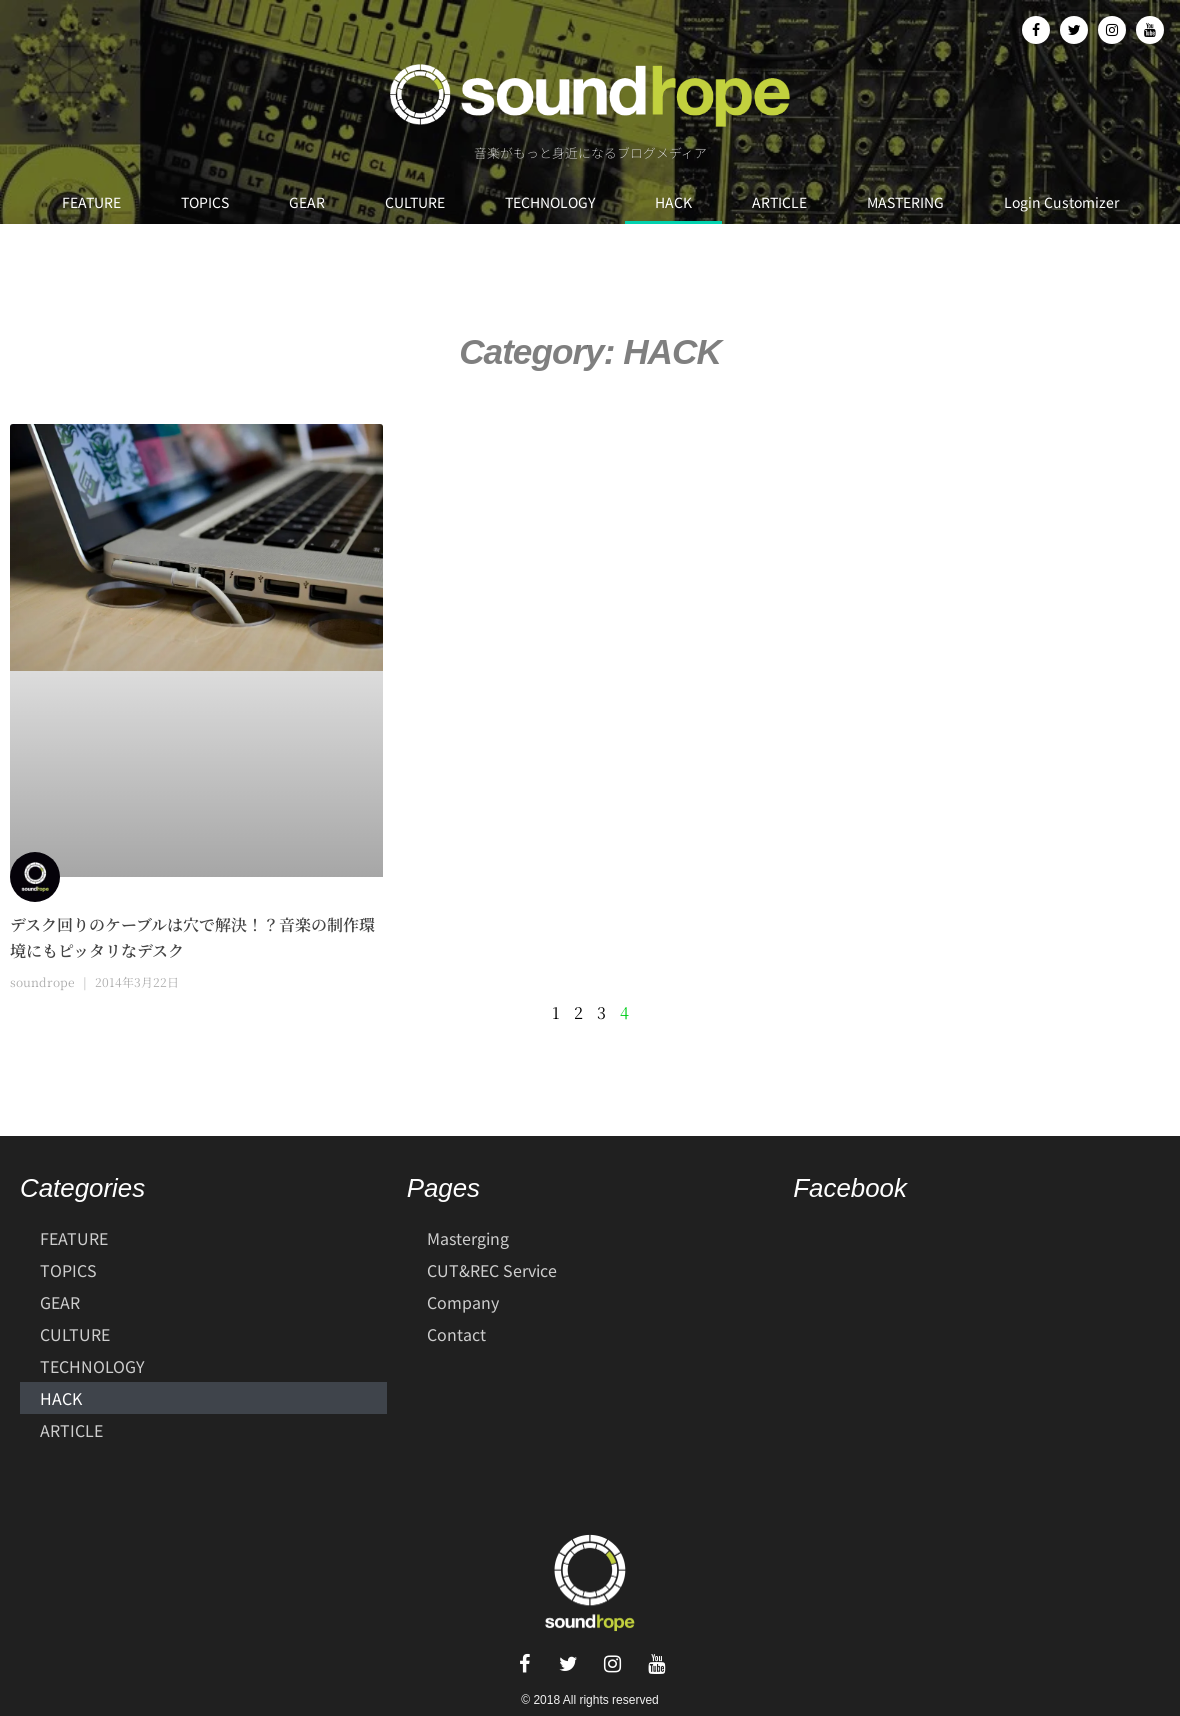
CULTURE (415, 202)
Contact (456, 1334)
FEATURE (91, 202)
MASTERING (905, 202)
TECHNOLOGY (550, 202)
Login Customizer (1061, 202)
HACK (673, 202)
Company (463, 1302)
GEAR (307, 202)
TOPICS (205, 202)
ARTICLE (779, 202)
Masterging (468, 1238)
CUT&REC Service (492, 1270)
